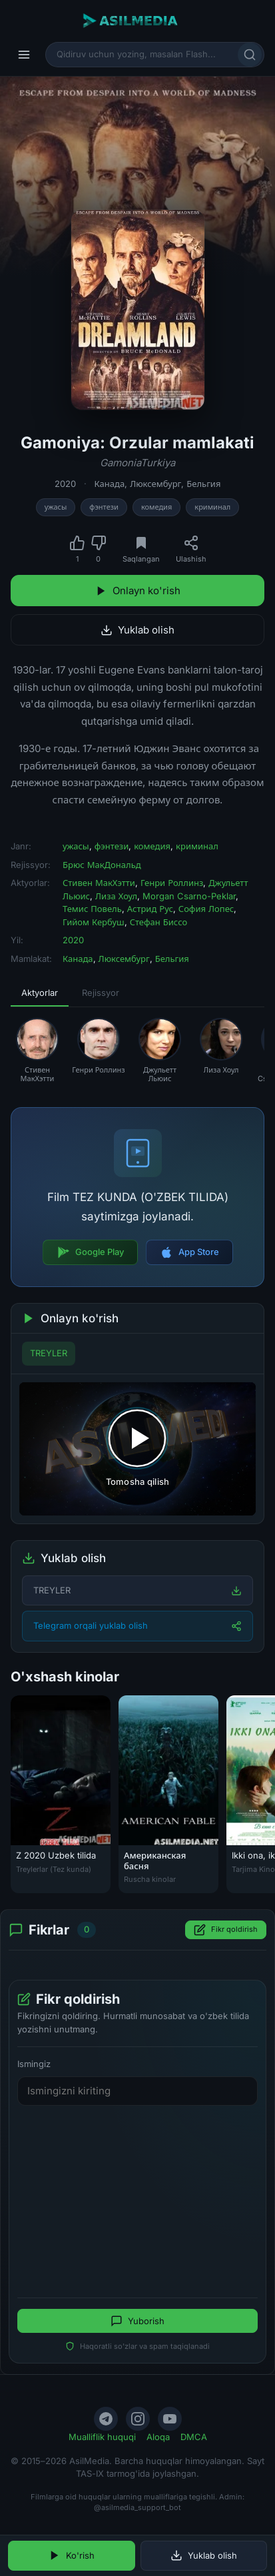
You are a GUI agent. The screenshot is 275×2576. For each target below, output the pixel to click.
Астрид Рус (150, 908)
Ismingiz (34, 2063)
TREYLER (48, 1353)
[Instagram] (138, 2419)
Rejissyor (100, 992)
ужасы (56, 507)
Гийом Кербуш (94, 922)
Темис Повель (92, 908)
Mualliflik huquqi (102, 2436)
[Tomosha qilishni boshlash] (137, 1448)
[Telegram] (106, 2419)
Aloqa (158, 2436)
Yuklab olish (137, 630)
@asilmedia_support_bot (137, 2507)
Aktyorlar (39, 992)
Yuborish (137, 2321)
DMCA (193, 2436)
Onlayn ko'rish (137, 590)
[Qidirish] (250, 55)
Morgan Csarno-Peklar (189, 896)
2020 (65, 483)
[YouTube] (170, 2419)
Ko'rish (72, 2555)
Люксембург (155, 483)
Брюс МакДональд (102, 864)
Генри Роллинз (171, 882)
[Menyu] (24, 54)
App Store (189, 1252)
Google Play (90, 1252)
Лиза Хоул (116, 896)
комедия (156, 507)
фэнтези (104, 507)
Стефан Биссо (159, 922)
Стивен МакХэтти (99, 882)
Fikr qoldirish (226, 1930)
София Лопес (206, 908)
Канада (110, 483)
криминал (212, 507)
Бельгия (203, 483)
